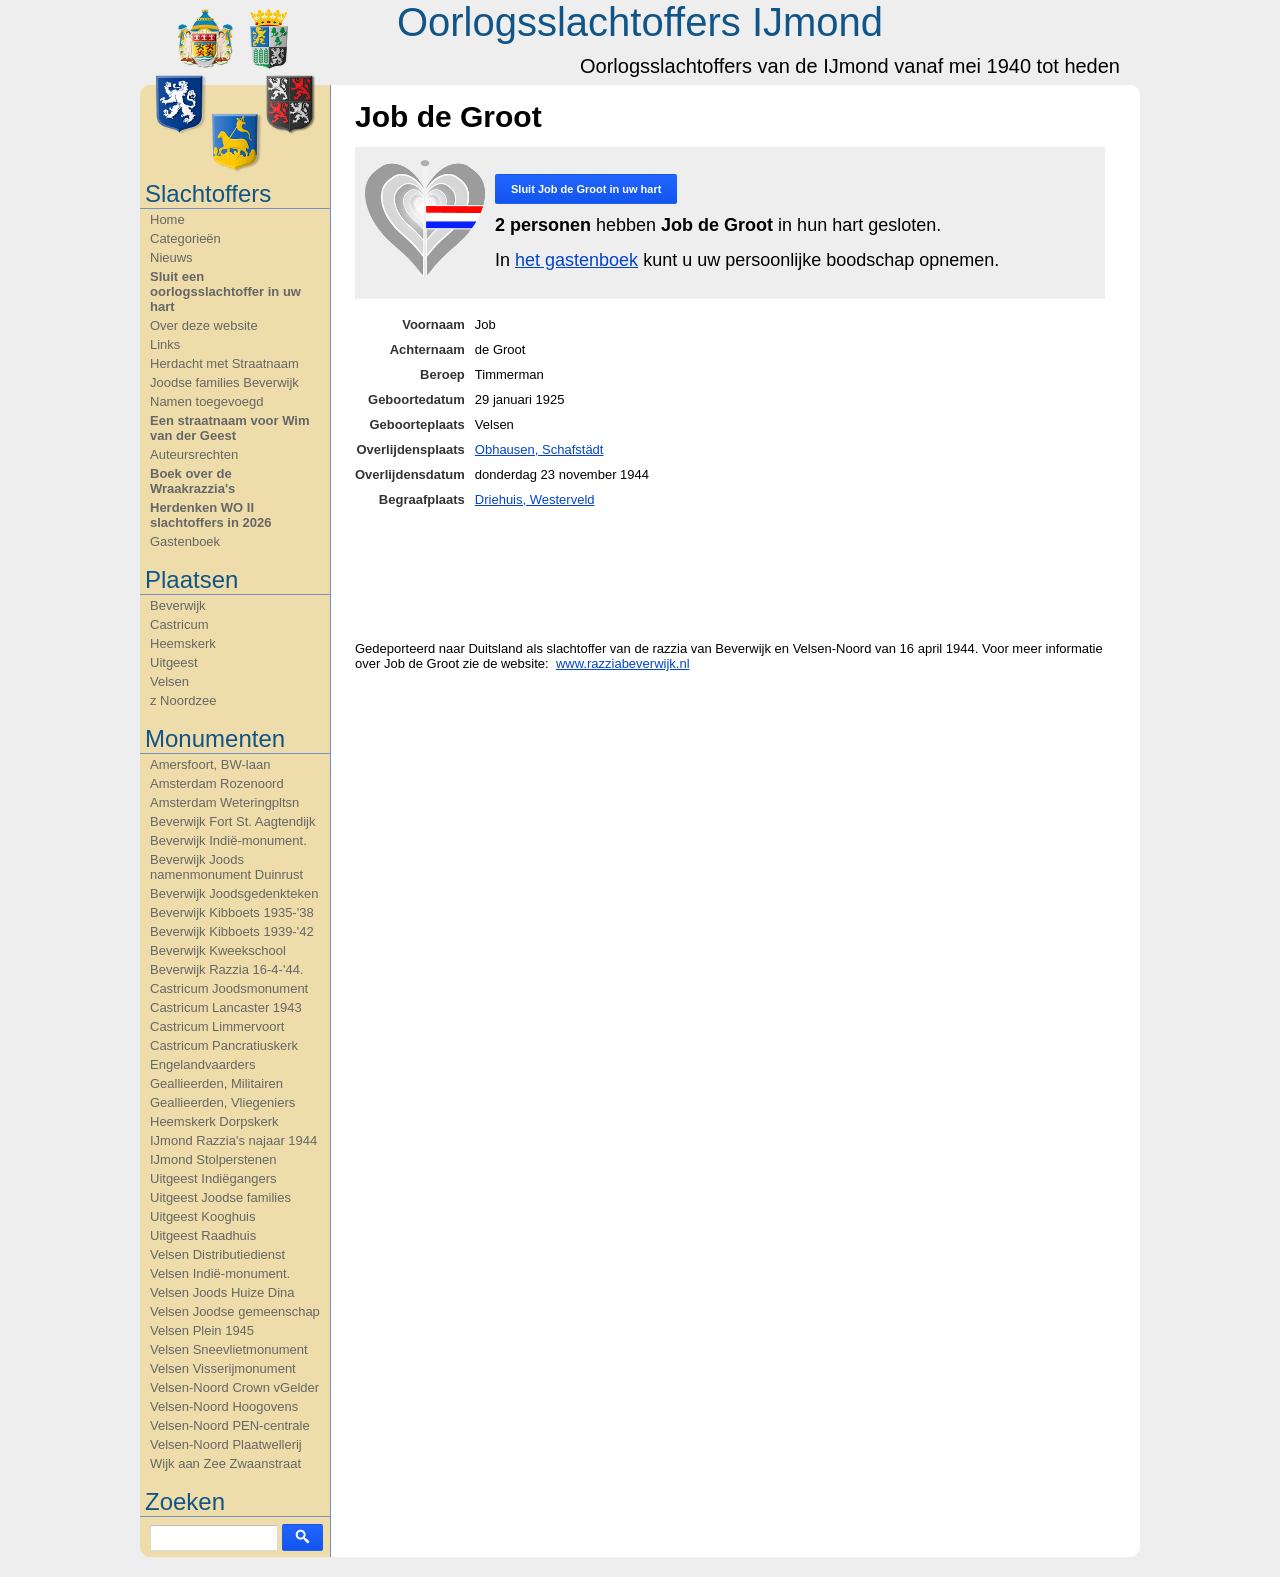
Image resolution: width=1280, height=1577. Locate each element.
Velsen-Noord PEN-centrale (230, 1425)
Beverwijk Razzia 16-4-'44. (227, 969)
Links (165, 344)
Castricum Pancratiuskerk (224, 1045)
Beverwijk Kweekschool (218, 950)
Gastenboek (185, 541)
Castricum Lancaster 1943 (226, 1007)
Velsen (169, 681)
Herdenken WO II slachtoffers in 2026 (210, 515)
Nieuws (171, 257)
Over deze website (204, 325)
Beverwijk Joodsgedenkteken (234, 893)
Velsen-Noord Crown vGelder (234, 1387)
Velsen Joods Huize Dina (222, 1292)
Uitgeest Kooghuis (203, 1216)
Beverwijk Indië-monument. (228, 840)
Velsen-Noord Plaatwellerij (226, 1444)
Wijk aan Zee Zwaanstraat (225, 1463)
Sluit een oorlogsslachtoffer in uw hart (225, 291)
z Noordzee (183, 700)
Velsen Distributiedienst (217, 1254)
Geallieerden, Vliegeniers (222, 1102)
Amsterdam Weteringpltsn (224, 802)
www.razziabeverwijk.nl (623, 663)
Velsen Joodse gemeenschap (235, 1311)
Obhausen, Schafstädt (539, 449)
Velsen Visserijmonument (223, 1368)
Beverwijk (178, 605)
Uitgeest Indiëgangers (213, 1178)
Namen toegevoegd (206, 401)
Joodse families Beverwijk (224, 382)
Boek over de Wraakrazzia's (192, 481)
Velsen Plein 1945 (202, 1330)
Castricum (179, 624)
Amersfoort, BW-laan (210, 764)
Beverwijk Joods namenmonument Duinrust (226, 867)
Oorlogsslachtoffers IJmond (640, 22)
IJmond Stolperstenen (213, 1159)
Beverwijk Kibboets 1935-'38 (232, 912)
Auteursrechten (194, 454)
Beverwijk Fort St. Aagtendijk (232, 821)
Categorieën (185, 238)
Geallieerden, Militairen (216, 1083)
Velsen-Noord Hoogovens (224, 1406)
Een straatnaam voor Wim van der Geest (230, 428)
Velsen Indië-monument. (220, 1273)
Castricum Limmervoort (217, 1026)
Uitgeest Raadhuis (203, 1235)
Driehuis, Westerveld (535, 499)
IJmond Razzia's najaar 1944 (233, 1140)
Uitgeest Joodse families (220, 1197)
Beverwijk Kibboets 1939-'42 (232, 931)
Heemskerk (183, 643)
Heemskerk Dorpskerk (214, 1121)
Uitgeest (174, 662)
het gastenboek (576, 260)
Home (167, 219)
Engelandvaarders (203, 1064)
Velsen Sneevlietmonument (229, 1349)
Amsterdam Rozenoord (217, 783)
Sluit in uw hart (586, 189)
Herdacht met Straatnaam (224, 363)
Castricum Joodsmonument (229, 988)
